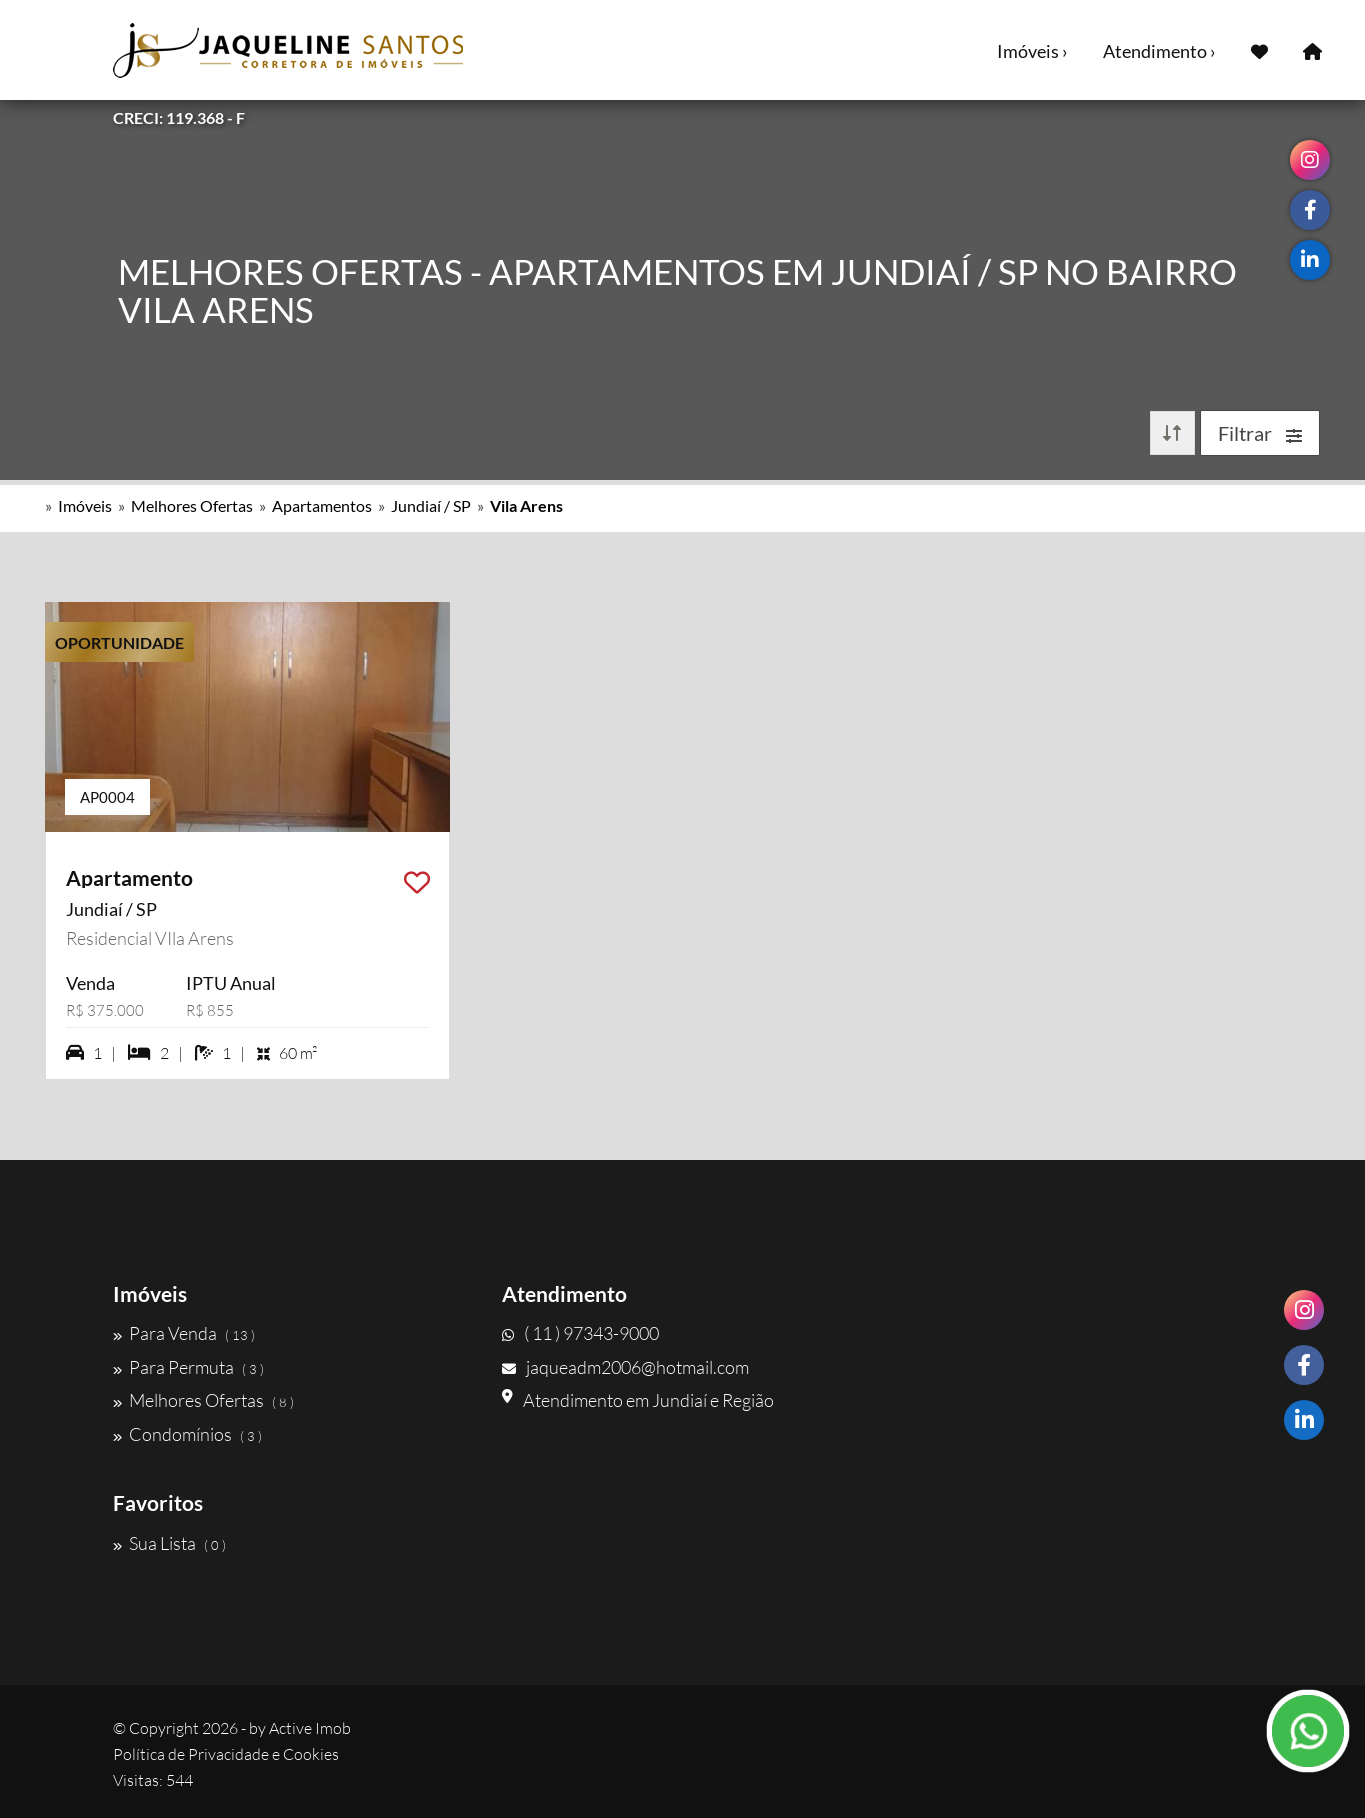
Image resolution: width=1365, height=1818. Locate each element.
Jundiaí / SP (431, 505)
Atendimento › (1159, 51)
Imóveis (85, 505)
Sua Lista (169, 1543)
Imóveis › (1032, 51)
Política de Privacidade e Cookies (226, 1754)
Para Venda (184, 1333)
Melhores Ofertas (192, 505)
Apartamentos (322, 505)
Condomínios (187, 1434)
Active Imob (310, 1728)
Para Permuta (188, 1367)
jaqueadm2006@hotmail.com (625, 1367)
